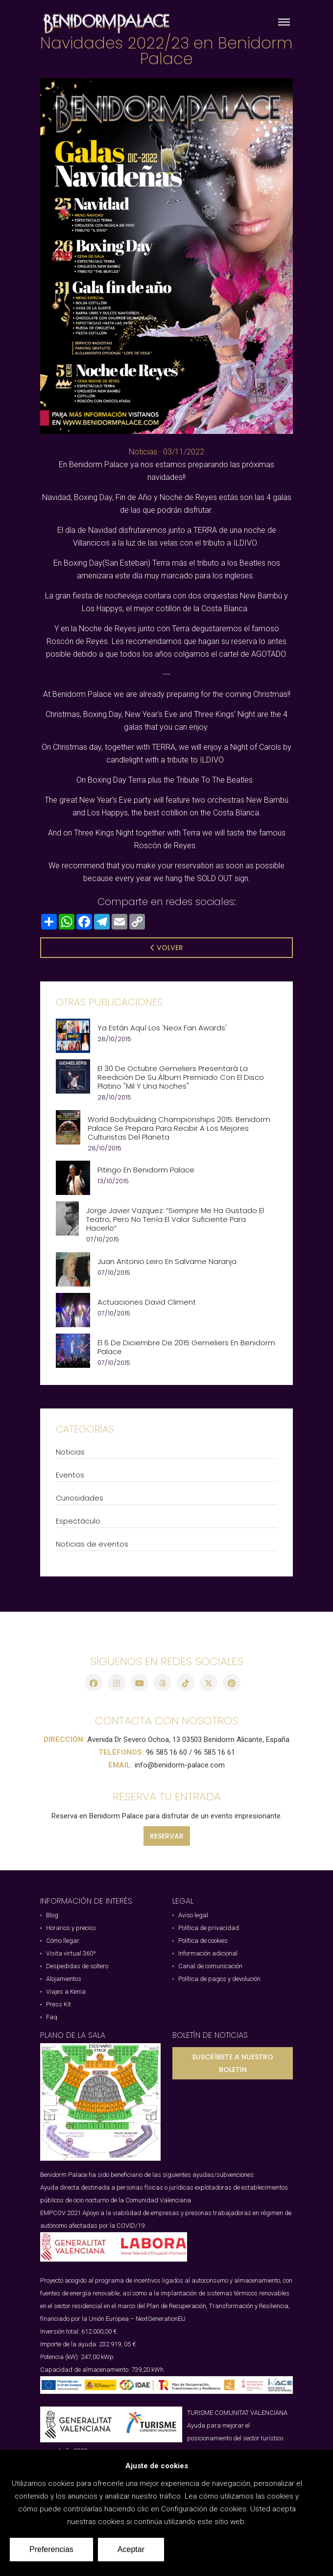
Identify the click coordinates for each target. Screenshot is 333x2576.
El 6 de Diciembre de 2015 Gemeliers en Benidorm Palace (186, 1347)
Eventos (70, 1475)
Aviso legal (193, 1915)
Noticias (143, 451)
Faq (51, 2017)
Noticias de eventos (92, 1544)
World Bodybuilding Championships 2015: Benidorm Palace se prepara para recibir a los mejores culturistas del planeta (179, 1128)
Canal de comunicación (210, 1966)
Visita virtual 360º (71, 1953)
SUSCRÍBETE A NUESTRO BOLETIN (232, 2063)
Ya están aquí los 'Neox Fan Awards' (162, 1028)
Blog (52, 1915)
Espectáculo (78, 1521)
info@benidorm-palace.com (180, 1765)
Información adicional (208, 1953)
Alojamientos (63, 1978)
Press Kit (58, 2004)
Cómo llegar (62, 1940)
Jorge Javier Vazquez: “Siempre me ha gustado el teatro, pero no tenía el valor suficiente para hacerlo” (175, 1219)
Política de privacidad (208, 1928)
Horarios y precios (71, 1928)
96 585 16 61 (214, 1752)
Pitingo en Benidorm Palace (145, 1170)
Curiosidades (79, 1498)
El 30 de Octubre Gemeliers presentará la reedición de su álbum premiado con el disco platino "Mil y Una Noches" (180, 1077)
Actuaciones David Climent (146, 1302)
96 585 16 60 (166, 1752)
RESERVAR (167, 1836)
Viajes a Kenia (66, 1991)
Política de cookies (203, 1940)
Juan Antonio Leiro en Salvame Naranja (167, 1261)
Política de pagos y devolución (219, 1978)
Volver (166, 948)
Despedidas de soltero (77, 1966)
